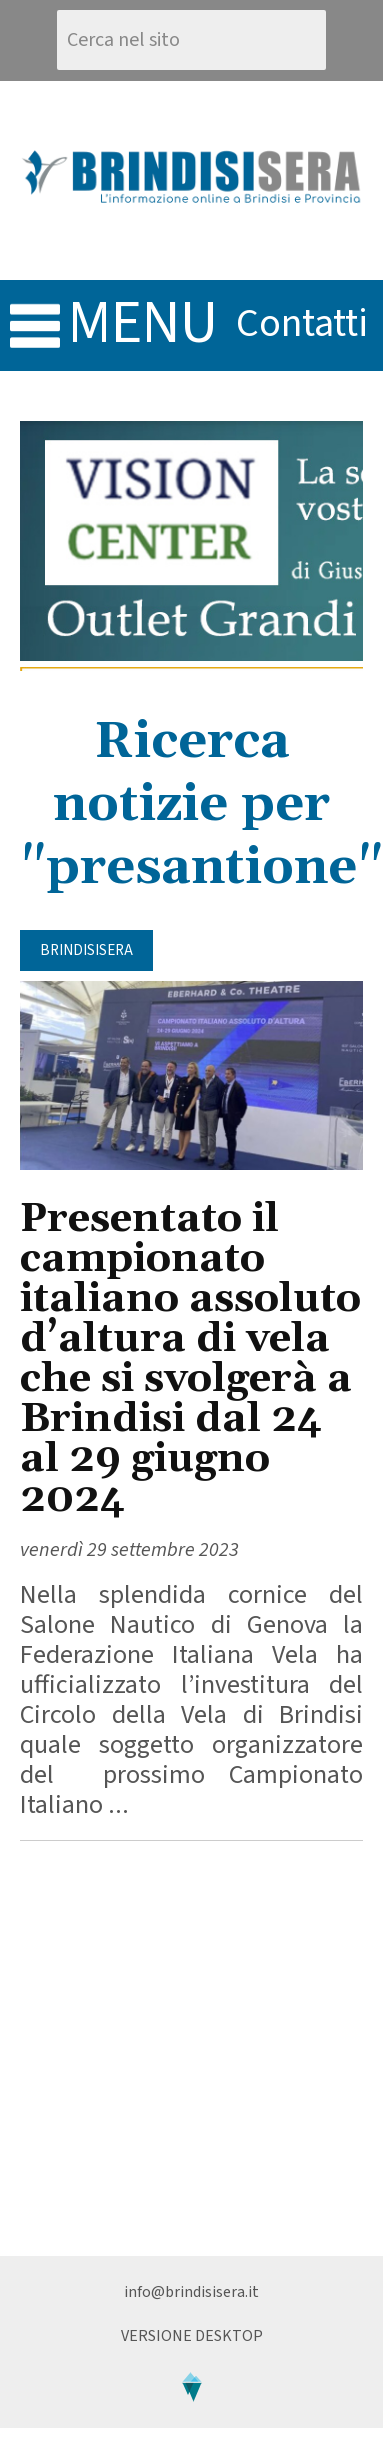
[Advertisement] (187, 2048)
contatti (302, 323)
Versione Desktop (192, 2336)
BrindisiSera (86, 950)
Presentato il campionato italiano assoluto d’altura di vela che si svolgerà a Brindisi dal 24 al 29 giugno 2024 (190, 1359)
